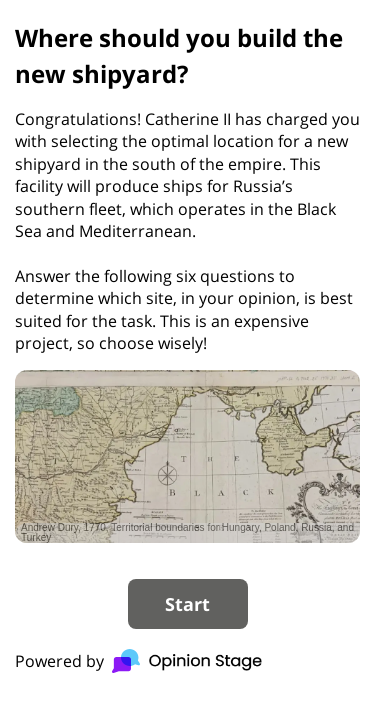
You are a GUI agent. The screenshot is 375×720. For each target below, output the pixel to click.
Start (187, 604)
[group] (187, 349)
